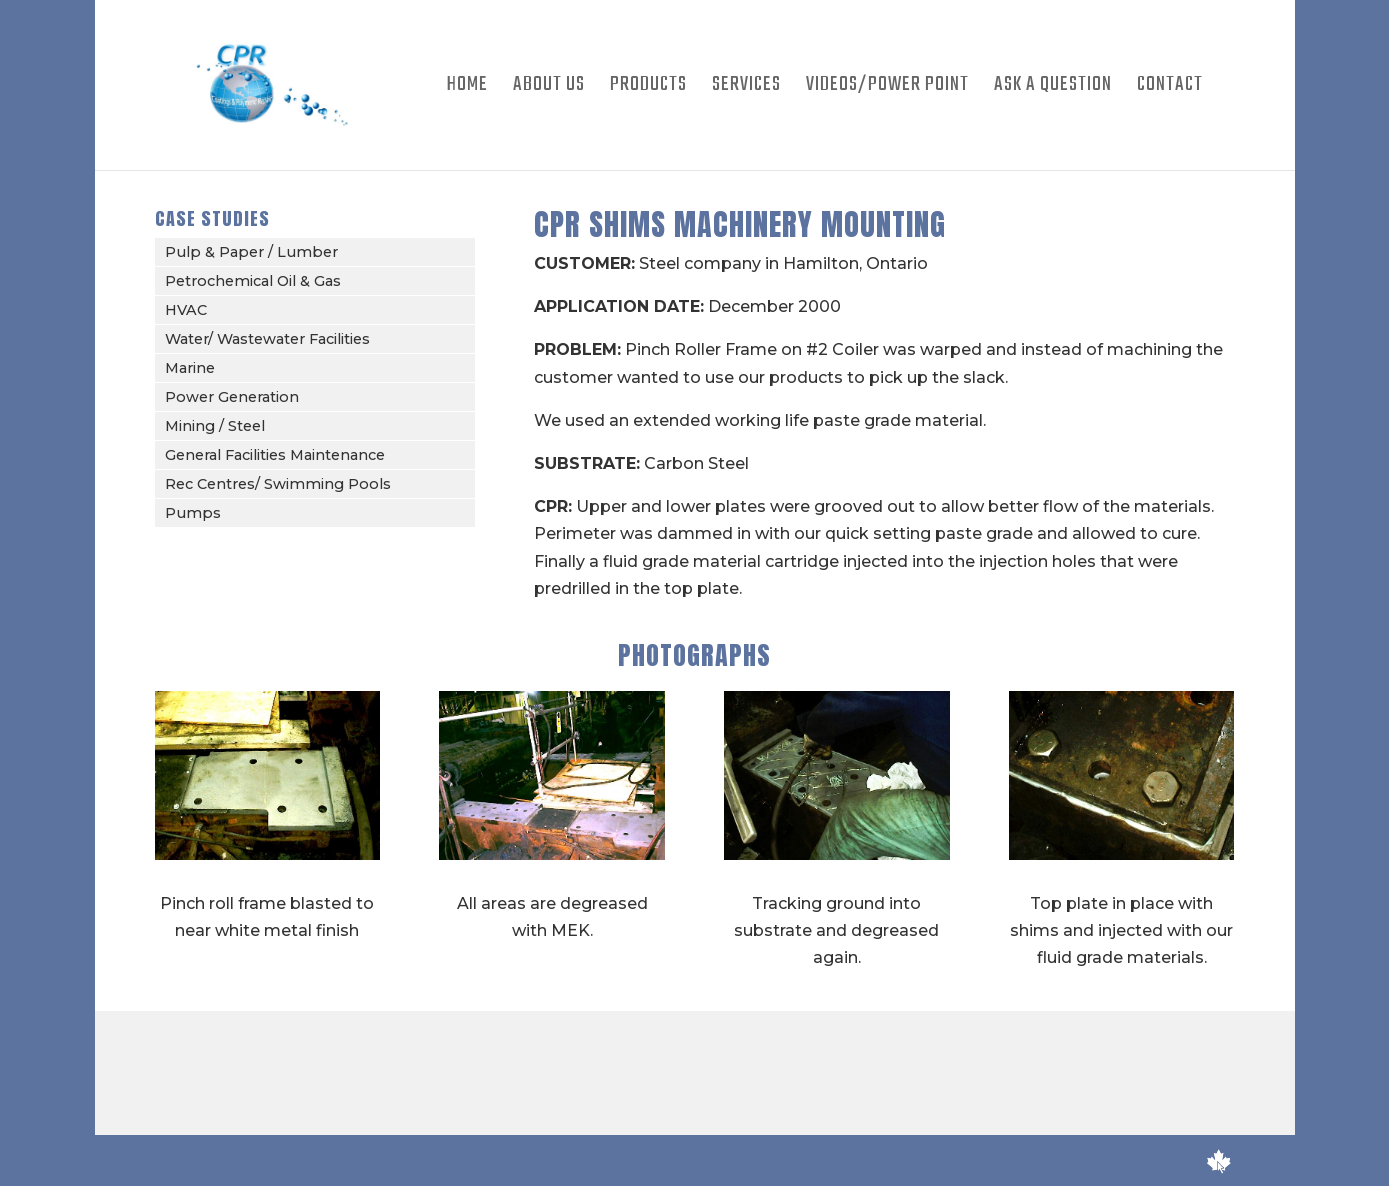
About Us (549, 89)
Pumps (193, 513)
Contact (1170, 89)
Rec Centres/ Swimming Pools (278, 484)
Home (467, 89)
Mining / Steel (215, 426)
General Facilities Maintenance (275, 455)
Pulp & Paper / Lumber (251, 252)
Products (648, 89)
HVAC (186, 310)
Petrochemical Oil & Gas (253, 281)
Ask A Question (1053, 89)
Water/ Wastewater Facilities (267, 339)
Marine (190, 368)
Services (746, 89)
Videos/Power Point (887, 89)
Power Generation (232, 397)
